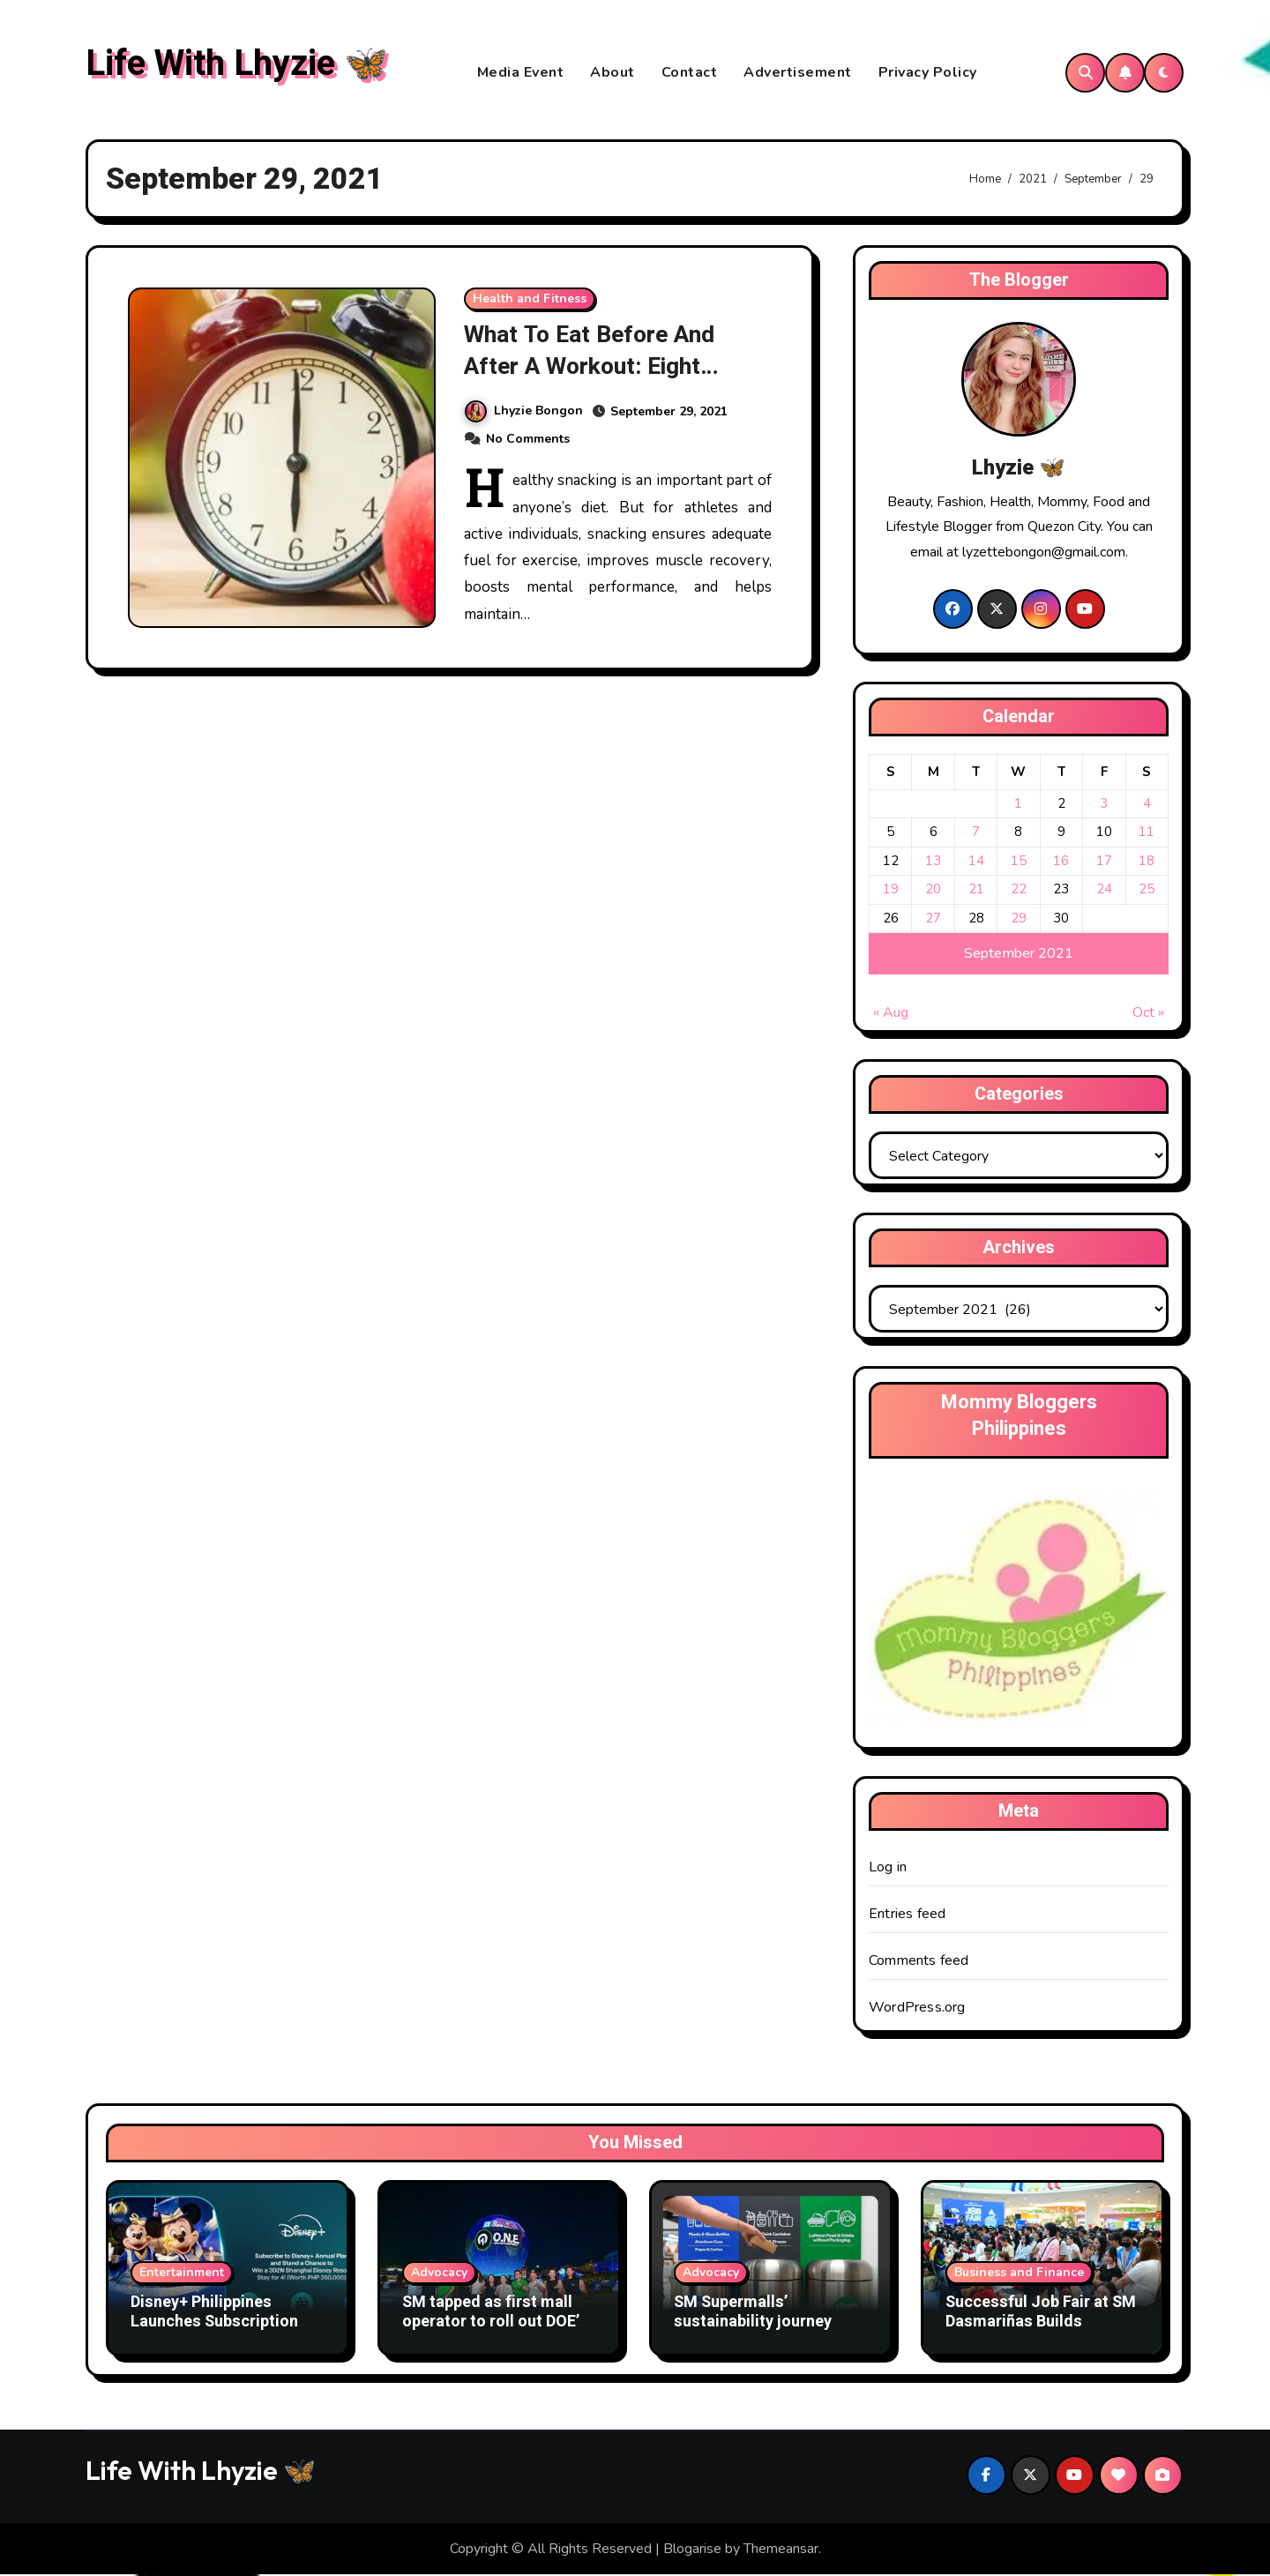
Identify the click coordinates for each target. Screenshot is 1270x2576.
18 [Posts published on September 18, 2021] (1146, 861)
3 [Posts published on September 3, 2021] (1104, 804)
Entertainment (181, 2274)
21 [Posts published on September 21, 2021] (976, 891)
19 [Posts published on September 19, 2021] (891, 891)
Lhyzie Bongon (524, 411)
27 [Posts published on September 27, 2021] (933, 919)
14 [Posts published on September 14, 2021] (976, 861)
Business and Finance (1019, 2274)
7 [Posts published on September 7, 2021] (976, 833)
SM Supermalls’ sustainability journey (753, 2313)
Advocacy (439, 2274)
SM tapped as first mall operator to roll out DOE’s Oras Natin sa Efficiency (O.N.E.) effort (494, 2332)
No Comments (528, 438)
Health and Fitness (529, 300)
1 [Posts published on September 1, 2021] (1018, 804)
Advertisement (797, 73)
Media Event (520, 73)
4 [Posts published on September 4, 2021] (1147, 804)
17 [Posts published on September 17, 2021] (1104, 861)
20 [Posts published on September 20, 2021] (933, 891)
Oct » (1148, 1014)
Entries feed (907, 1914)
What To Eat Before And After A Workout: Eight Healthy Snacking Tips (592, 367)
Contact (689, 73)
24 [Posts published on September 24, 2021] (1104, 891)
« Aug (890, 1014)
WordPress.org (917, 2008)
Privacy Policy (927, 73)
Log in (888, 1868)
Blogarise (692, 2549)
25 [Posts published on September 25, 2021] (1146, 891)
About (612, 73)
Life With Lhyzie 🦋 (237, 65)
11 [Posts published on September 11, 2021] (1146, 833)
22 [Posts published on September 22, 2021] (1019, 891)
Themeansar (780, 2549)
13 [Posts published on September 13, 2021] (933, 861)
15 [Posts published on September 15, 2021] (1019, 861)
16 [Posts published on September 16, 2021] (1061, 861)
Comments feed (919, 1961)
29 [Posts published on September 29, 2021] (1019, 919)
